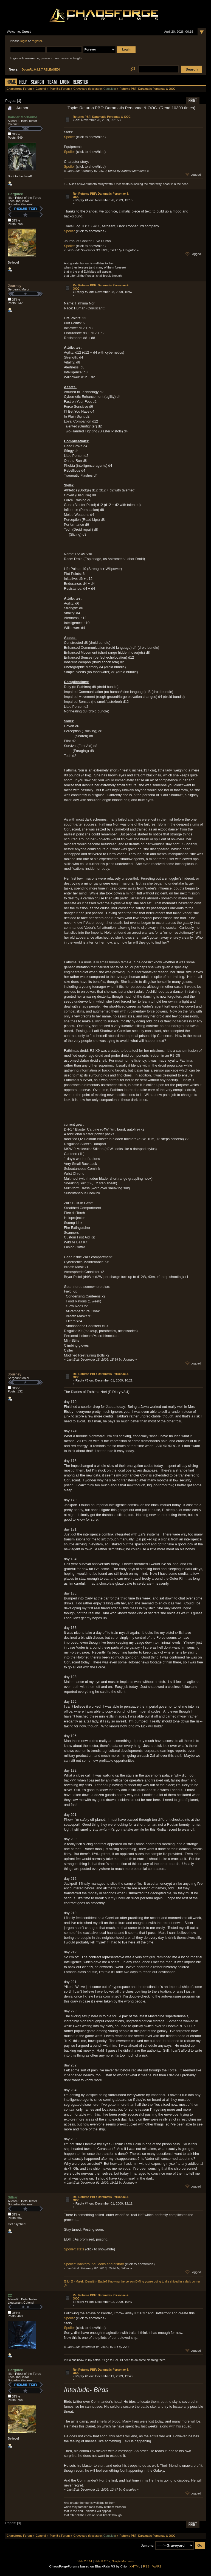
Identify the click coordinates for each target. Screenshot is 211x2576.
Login (64, 82)
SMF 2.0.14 (84, 2561)
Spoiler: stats (74, 2249)
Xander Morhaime (22, 117)
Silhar (13, 2197)
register (37, 41)
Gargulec (109, 88)
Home (11, 82)
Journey (14, 286)
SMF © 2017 (102, 2561)
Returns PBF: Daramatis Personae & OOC (101, 116)
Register (80, 82)
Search (37, 82)
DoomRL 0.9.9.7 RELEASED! (41, 69)
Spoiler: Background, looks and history (94, 2264)
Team (52, 82)
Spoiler (69, 137)
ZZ (10, 2295)
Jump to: (147, 2545)
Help (23, 82)
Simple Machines (123, 2561)
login (23, 41)
